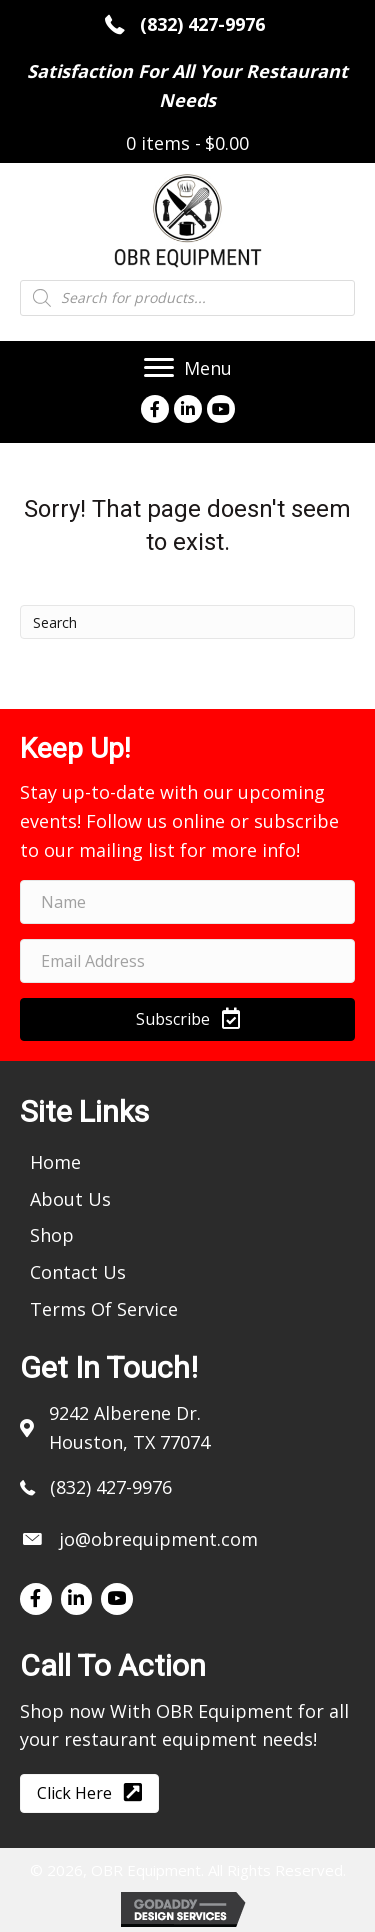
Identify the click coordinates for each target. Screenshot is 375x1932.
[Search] (187, 622)
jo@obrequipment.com (158, 1539)
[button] (187, 1019)
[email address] (187, 961)
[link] (55, 1161)
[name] (187, 902)
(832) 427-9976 (205, 24)
